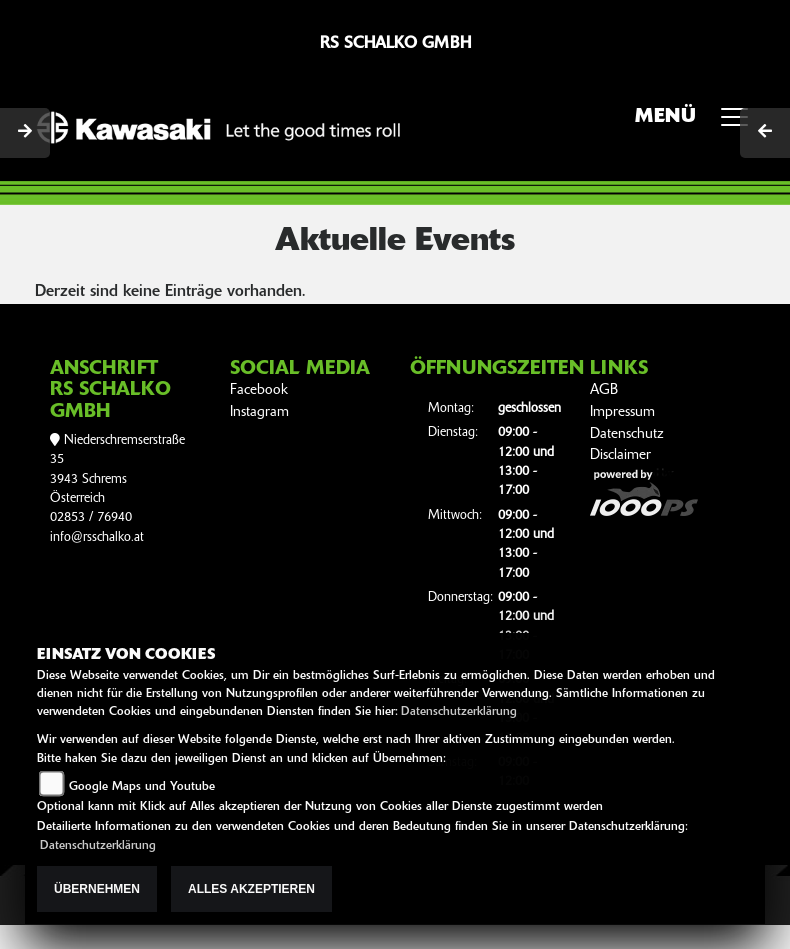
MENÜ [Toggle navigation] (698, 123)
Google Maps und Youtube (142, 787)
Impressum (622, 412)
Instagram (259, 412)
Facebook (259, 390)
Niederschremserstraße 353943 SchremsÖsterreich (117, 469)
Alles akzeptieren (251, 889)
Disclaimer (620, 455)
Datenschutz (627, 434)
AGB (604, 390)
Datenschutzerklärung (459, 712)
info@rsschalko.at (97, 537)
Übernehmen (97, 889)
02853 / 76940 (91, 517)
